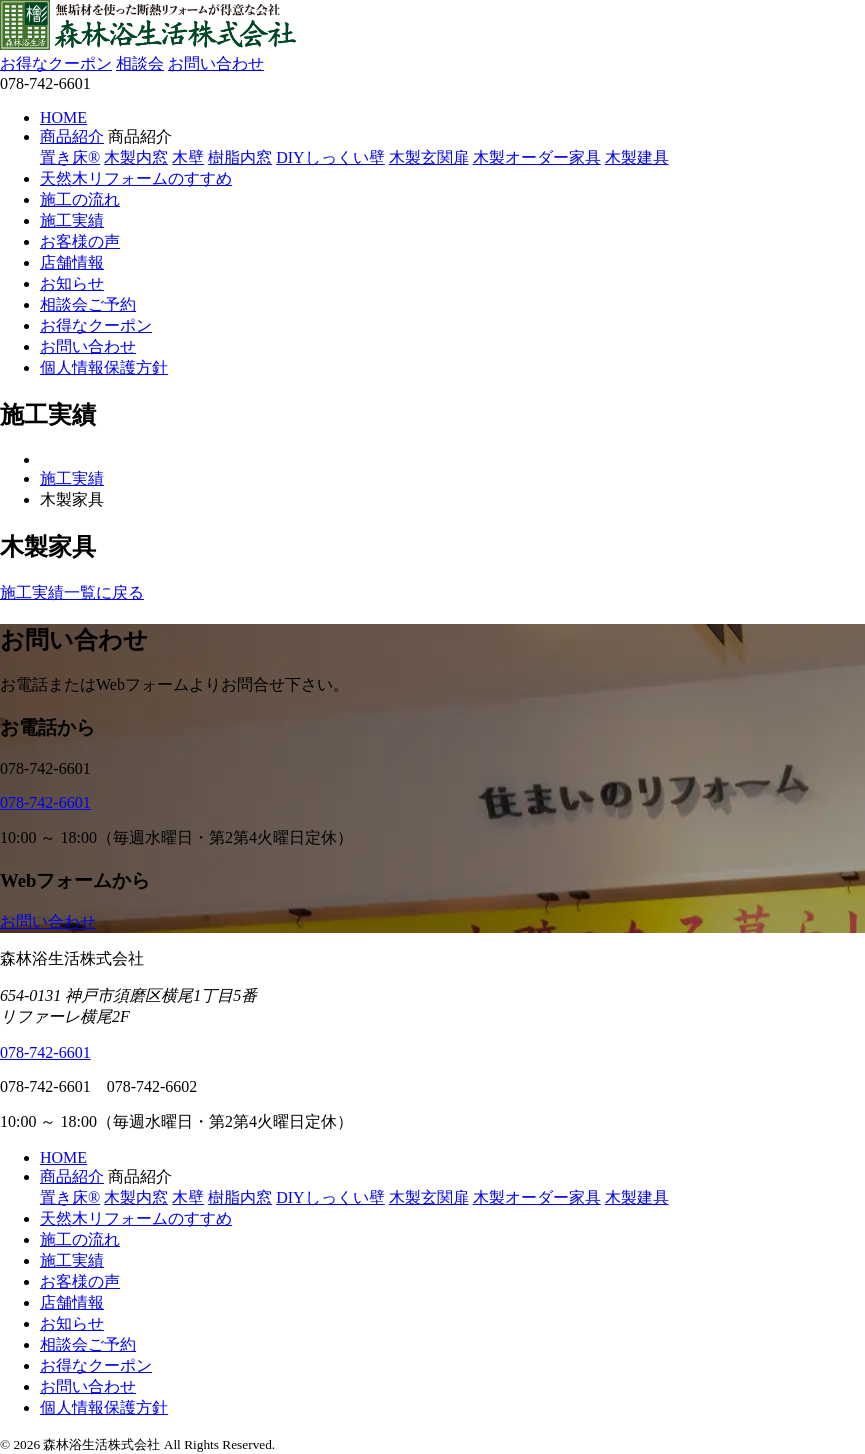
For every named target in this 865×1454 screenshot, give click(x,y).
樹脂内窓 (240, 157)
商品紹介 (72, 136)
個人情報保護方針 (104, 367)
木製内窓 (136, 157)
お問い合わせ (216, 63)
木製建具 (637, 157)
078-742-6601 (45, 802)
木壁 (188, 157)
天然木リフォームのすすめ (136, 178)
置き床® (70, 157)
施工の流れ (80, 199)
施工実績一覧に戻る (72, 592)
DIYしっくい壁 (330, 157)
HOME (63, 117)
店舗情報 (72, 262)
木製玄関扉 (429, 157)
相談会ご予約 (88, 304)
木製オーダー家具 (537, 157)
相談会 (140, 63)
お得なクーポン (56, 63)
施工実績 (72, 220)
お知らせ (72, 283)
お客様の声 (80, 241)
